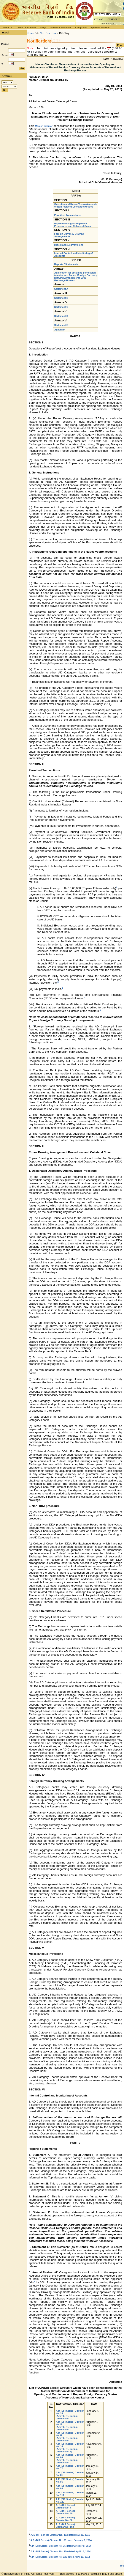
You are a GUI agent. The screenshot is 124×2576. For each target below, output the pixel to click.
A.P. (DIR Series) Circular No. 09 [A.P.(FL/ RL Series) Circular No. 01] (70, 2458)
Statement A (61, 289)
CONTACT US (114, 19)
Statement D (61, 316)
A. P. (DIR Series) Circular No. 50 (65, 2518)
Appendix (59, 329)
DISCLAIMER (108, 23)
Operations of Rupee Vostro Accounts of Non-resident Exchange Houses (75, 205)
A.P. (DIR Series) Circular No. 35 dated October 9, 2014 (60, 2546)
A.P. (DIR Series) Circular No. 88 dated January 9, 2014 (61, 2540)
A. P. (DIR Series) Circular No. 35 (65, 2512)
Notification (48, 33)
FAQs (43, 27)
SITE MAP (98, 19)
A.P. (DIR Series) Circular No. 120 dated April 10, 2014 (60, 2551)
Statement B (61, 298)
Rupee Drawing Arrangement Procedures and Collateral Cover (72, 224)
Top (122, 2565)
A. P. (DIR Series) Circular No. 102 (65, 2525)
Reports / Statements (66, 264)
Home (30, 33)
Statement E (61, 325)
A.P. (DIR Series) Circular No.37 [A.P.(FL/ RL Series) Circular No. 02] (70, 2436)
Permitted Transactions (67, 215)
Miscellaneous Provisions (68, 245)
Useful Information (26, 27)
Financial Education (60, 27)
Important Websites (100, 27)
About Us (7, 27)
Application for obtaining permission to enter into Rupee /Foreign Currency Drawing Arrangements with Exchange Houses (75, 276)
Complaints (81, 27)
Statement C (61, 307)
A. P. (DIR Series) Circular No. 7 (65, 2506)
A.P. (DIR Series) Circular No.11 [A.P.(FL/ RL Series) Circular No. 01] (70, 2425)
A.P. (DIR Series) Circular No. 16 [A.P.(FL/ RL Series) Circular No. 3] (70, 2447)
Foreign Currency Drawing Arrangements (69, 235)
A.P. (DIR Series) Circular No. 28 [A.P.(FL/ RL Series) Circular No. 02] (70, 2414)
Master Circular (43, 126)
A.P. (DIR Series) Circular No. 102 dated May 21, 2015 (60, 2534)
